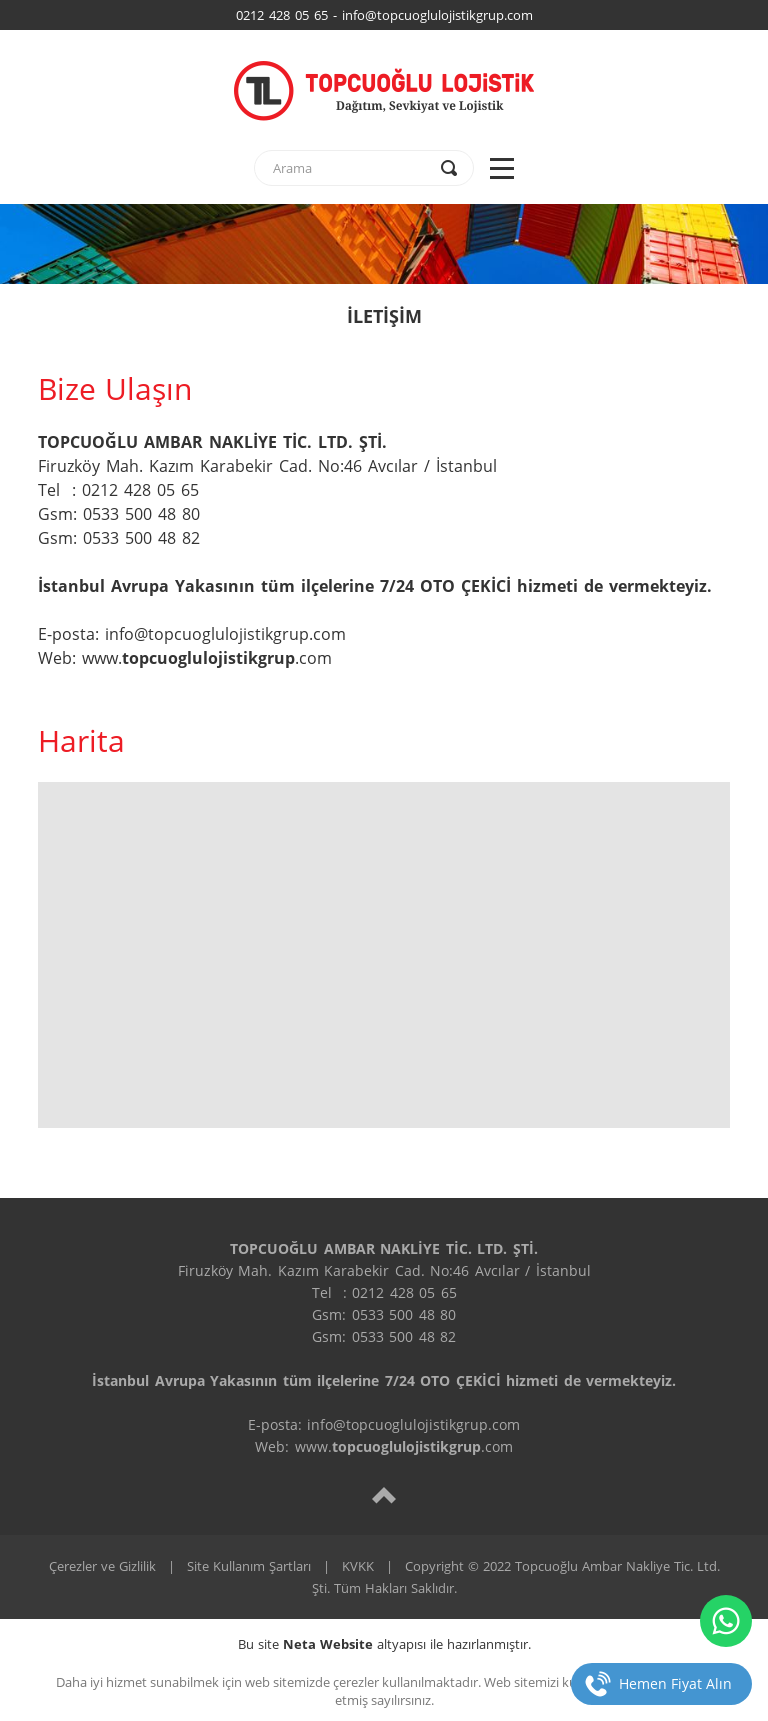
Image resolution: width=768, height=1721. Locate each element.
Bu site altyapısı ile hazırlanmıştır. (384, 1644)
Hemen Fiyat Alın (675, 1683)
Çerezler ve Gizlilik (102, 1566)
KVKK (358, 1566)
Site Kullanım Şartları (249, 1566)
